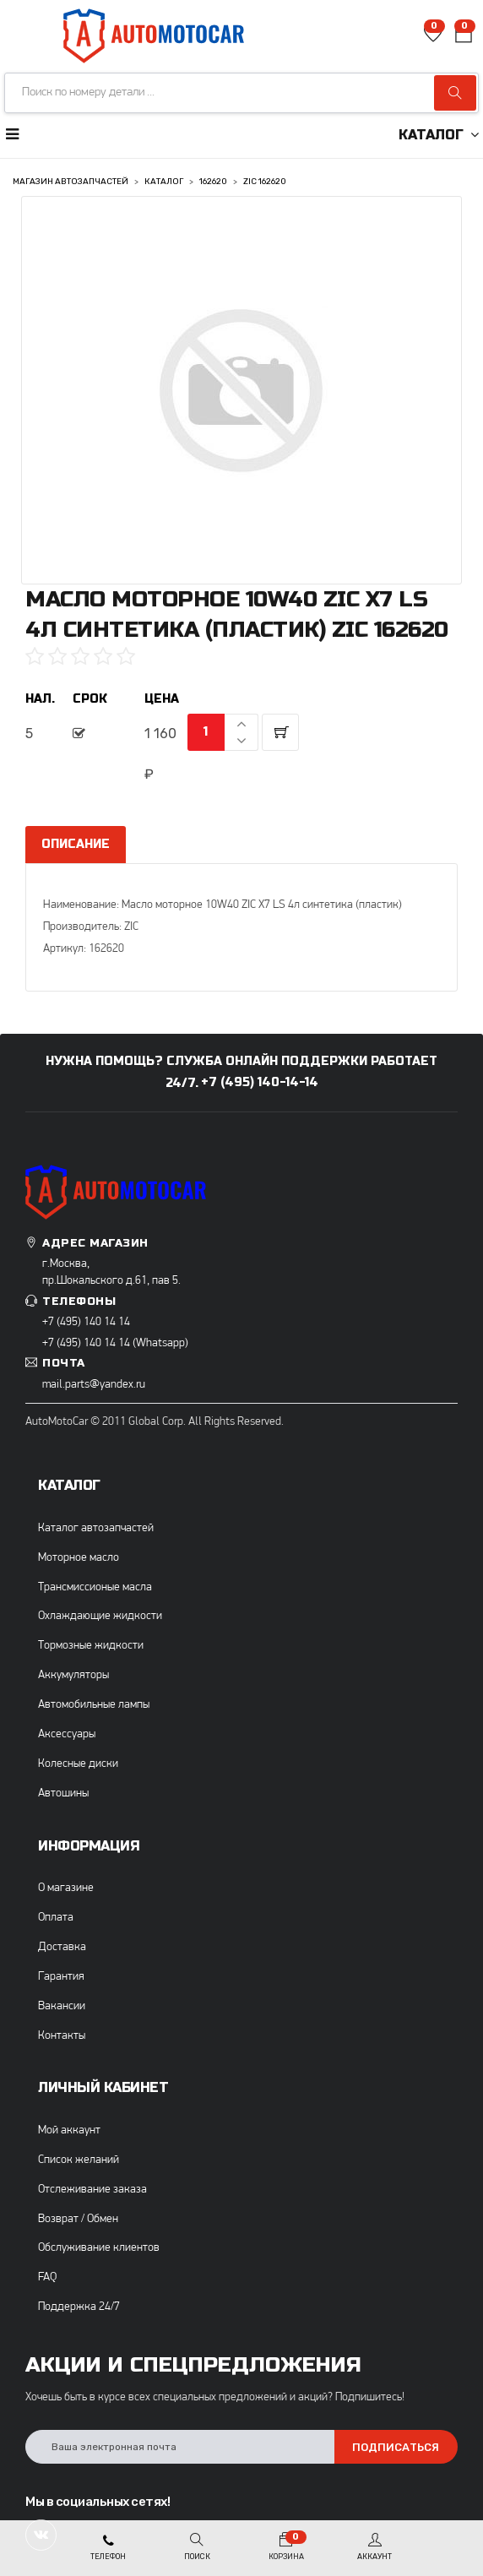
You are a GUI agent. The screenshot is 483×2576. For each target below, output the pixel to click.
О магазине (66, 1888)
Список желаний (78, 2160)
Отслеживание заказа (92, 2189)
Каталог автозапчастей (96, 1528)
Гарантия (61, 1976)
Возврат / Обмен (78, 2219)
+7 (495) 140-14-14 (259, 1083)
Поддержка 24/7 (79, 2307)
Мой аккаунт (69, 2130)
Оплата (55, 1917)
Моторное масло (78, 1558)
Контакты (61, 2036)
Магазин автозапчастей (70, 182)
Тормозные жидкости (91, 1645)
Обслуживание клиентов (99, 2248)
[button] (463, 37)
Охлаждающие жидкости (100, 1616)
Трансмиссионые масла (95, 1587)
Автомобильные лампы (93, 1704)
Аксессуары (66, 1734)
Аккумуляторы (73, 1675)
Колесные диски (78, 1764)
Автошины (63, 1793)
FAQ (47, 2277)
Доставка (62, 1947)
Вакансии (61, 2006)
